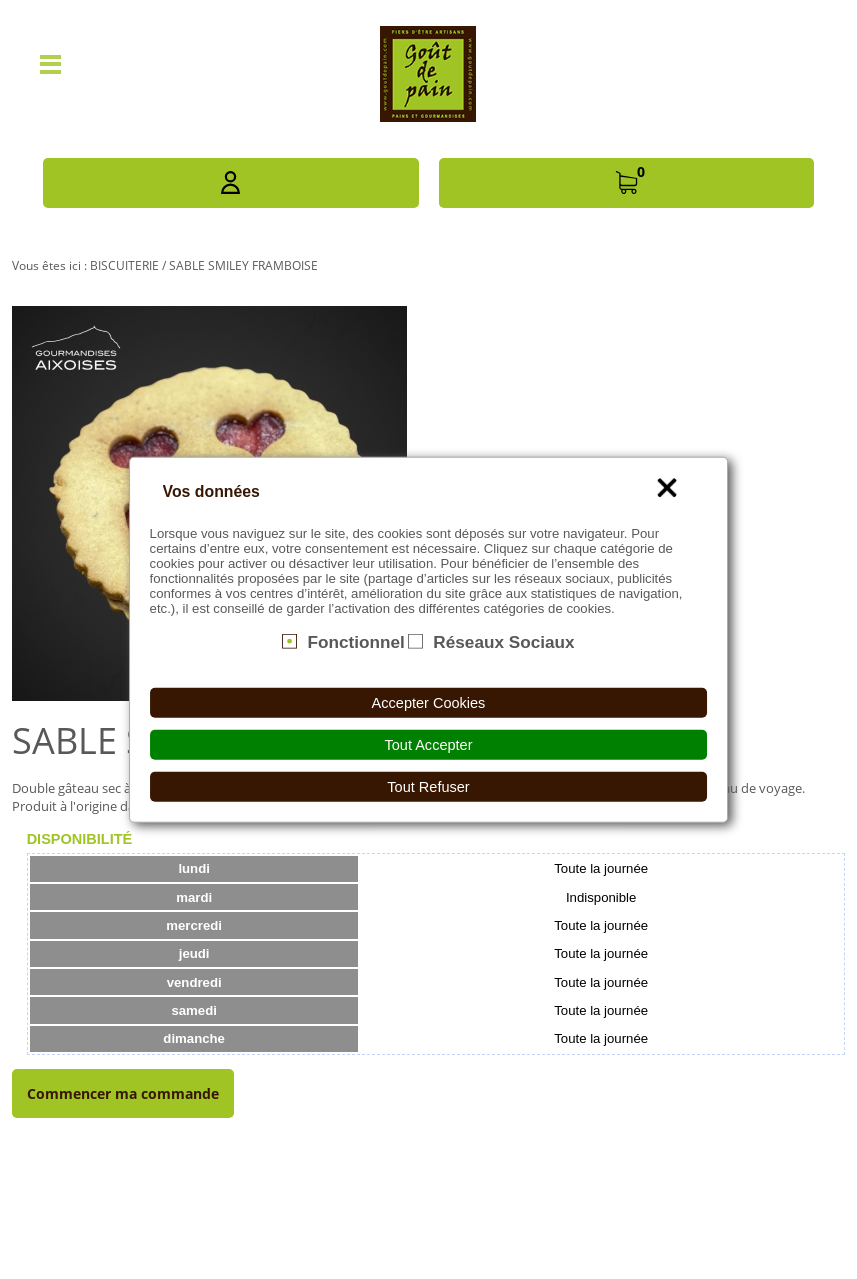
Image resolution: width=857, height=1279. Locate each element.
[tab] (80, 839)
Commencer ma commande (123, 1093)
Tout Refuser (428, 787)
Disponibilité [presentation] (80, 839)
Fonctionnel (355, 641)
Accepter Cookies (429, 703)
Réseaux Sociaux (503, 641)
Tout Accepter (429, 745)
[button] (231, 183)
